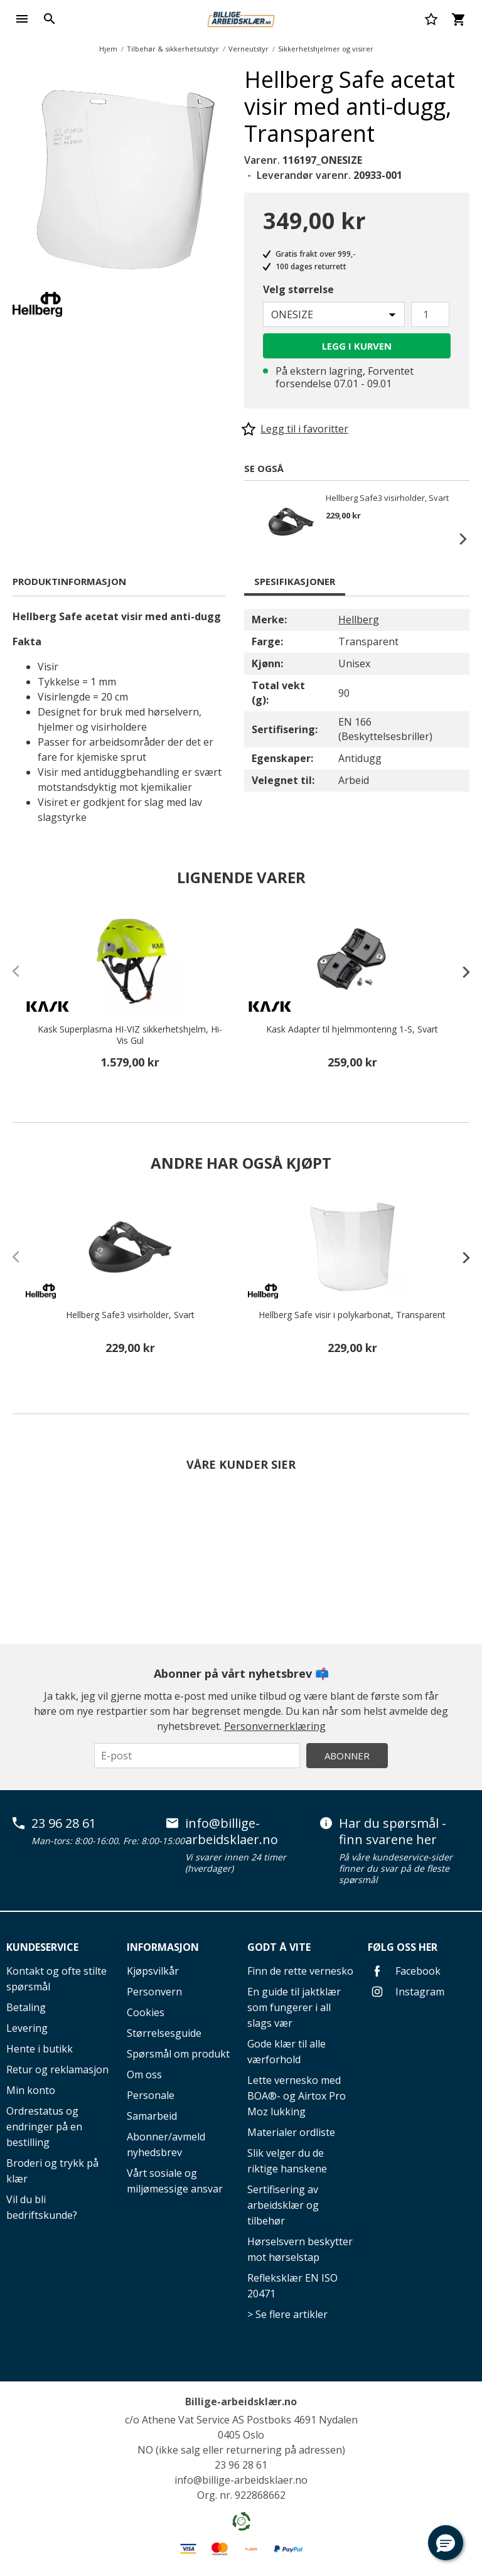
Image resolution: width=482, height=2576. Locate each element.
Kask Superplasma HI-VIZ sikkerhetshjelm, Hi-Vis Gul (130, 1035)
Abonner (347, 1755)
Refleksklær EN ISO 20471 (292, 2285)
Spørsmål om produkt (178, 2054)
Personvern (154, 1992)
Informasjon (163, 1947)
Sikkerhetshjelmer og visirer (325, 48)
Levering (27, 2028)
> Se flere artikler (287, 2314)
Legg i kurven (357, 346)
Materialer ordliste (291, 2132)
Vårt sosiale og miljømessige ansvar (175, 2181)
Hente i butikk (39, 2049)
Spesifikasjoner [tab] (294, 581)
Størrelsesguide (164, 2033)
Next (456, 538)
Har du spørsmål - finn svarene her (392, 1831)
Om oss (144, 2074)
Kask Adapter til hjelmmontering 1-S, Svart (352, 1029)
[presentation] (460, 971)
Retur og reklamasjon (57, 2069)
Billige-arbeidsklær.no (241, 2401)
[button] (445, 2542)
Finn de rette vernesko (300, 1971)
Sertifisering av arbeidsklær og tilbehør (283, 2205)
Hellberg (358, 619)
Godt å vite (279, 1947)
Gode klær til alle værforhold (286, 2051)
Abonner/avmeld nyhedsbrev (166, 2144)
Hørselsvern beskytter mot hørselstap (300, 2249)
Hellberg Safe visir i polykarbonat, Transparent (352, 1315)
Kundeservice (42, 1947)
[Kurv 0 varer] (458, 19)
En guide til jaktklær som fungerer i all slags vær (294, 2007)
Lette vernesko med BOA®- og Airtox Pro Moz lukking (296, 2095)
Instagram (406, 1992)
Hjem (108, 48)
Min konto (30, 2090)
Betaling (26, 2007)
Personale (150, 2095)
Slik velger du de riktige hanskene (287, 2161)
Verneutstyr (248, 48)
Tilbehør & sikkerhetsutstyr (173, 48)
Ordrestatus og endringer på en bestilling (44, 2126)
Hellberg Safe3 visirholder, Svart (387, 498)
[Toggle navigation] (22, 19)
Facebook (404, 1971)
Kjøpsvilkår (153, 1971)
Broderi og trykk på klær (52, 2171)
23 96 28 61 (63, 1823)
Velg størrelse (298, 289)
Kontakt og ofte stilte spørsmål (56, 1979)
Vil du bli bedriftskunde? (41, 2207)
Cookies (145, 2012)
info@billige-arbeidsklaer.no (231, 1831)
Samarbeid (152, 2116)
